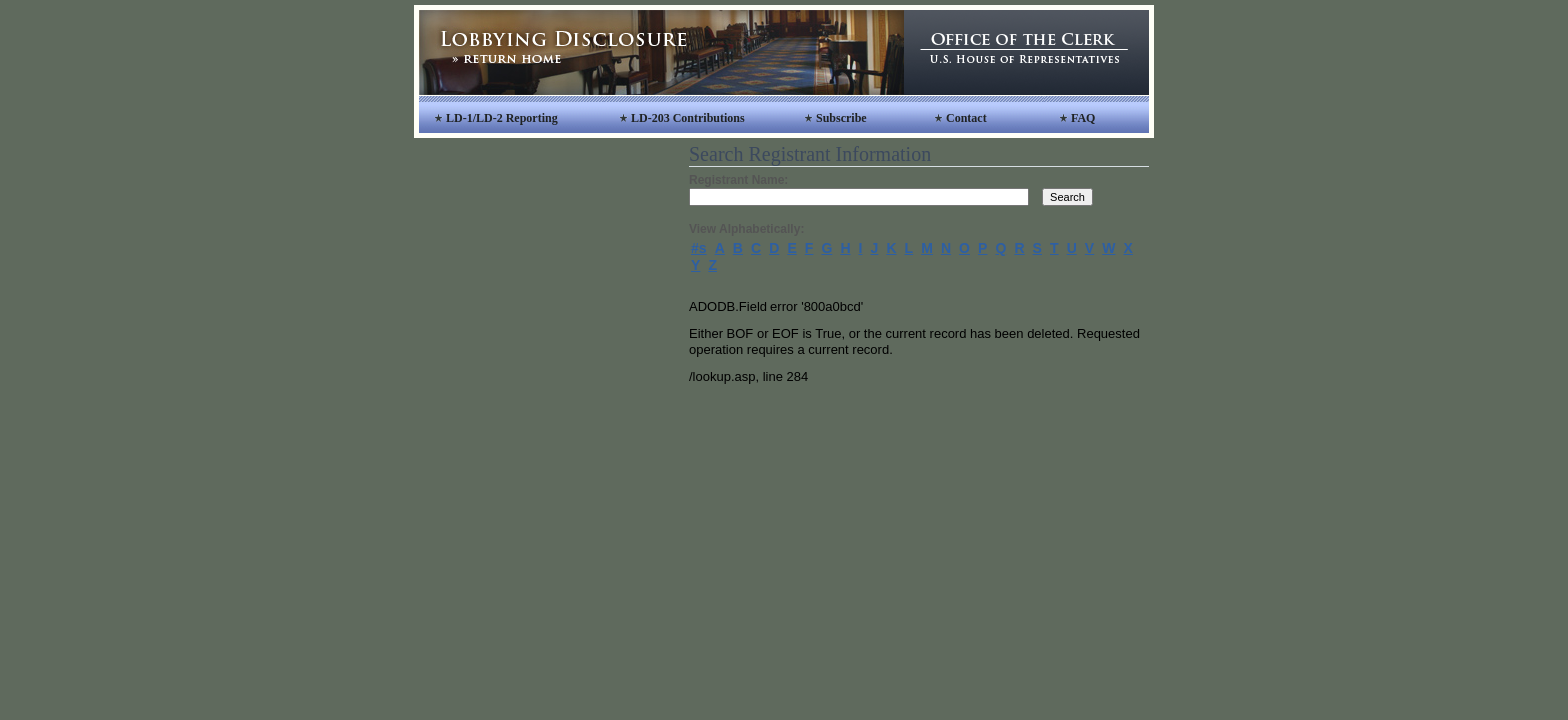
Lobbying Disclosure (661, 52)
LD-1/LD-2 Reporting (502, 118)
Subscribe (841, 118)
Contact (966, 118)
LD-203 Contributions (688, 118)
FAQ (1083, 118)
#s (699, 248)
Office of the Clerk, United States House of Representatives (1026, 52)
